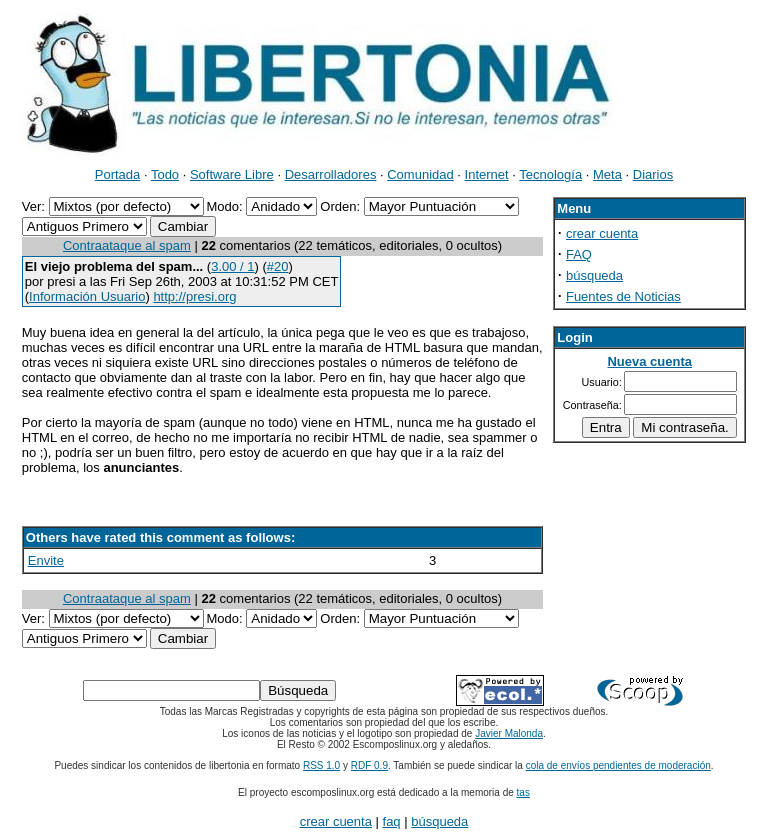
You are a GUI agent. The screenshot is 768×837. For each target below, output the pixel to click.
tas (523, 792)
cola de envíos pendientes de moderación (618, 765)
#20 (278, 266)
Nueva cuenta (649, 361)
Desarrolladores (331, 174)
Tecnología (550, 174)
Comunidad (420, 174)
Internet (487, 174)
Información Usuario (87, 296)
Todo (165, 174)
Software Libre (232, 174)
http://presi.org (194, 296)
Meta (607, 174)
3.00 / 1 (232, 266)
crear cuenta (602, 233)
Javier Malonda (509, 733)
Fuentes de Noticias (623, 296)
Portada (118, 174)
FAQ (579, 254)
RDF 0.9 (369, 765)
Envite (46, 560)
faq (392, 821)
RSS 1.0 (321, 765)
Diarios (653, 174)
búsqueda (594, 275)
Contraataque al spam (127, 245)
